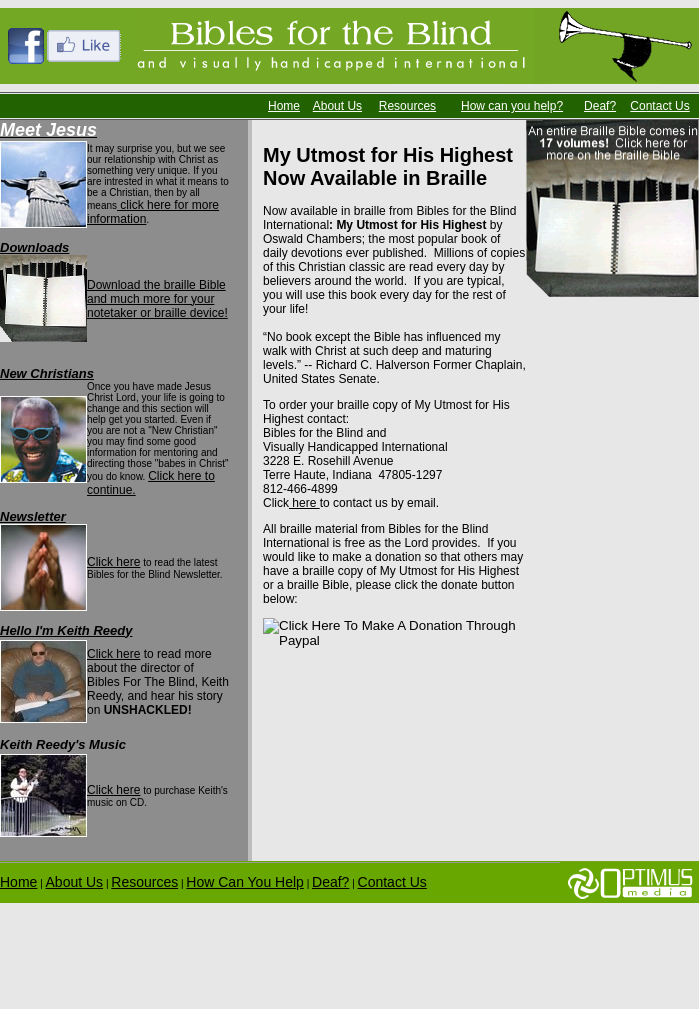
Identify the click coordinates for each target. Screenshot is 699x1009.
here (304, 503)
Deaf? (600, 106)
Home (284, 106)
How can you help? (512, 106)
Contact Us (659, 106)
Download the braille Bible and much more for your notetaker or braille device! (157, 299)
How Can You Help (245, 882)
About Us (337, 106)
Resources (407, 106)
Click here (113, 562)
